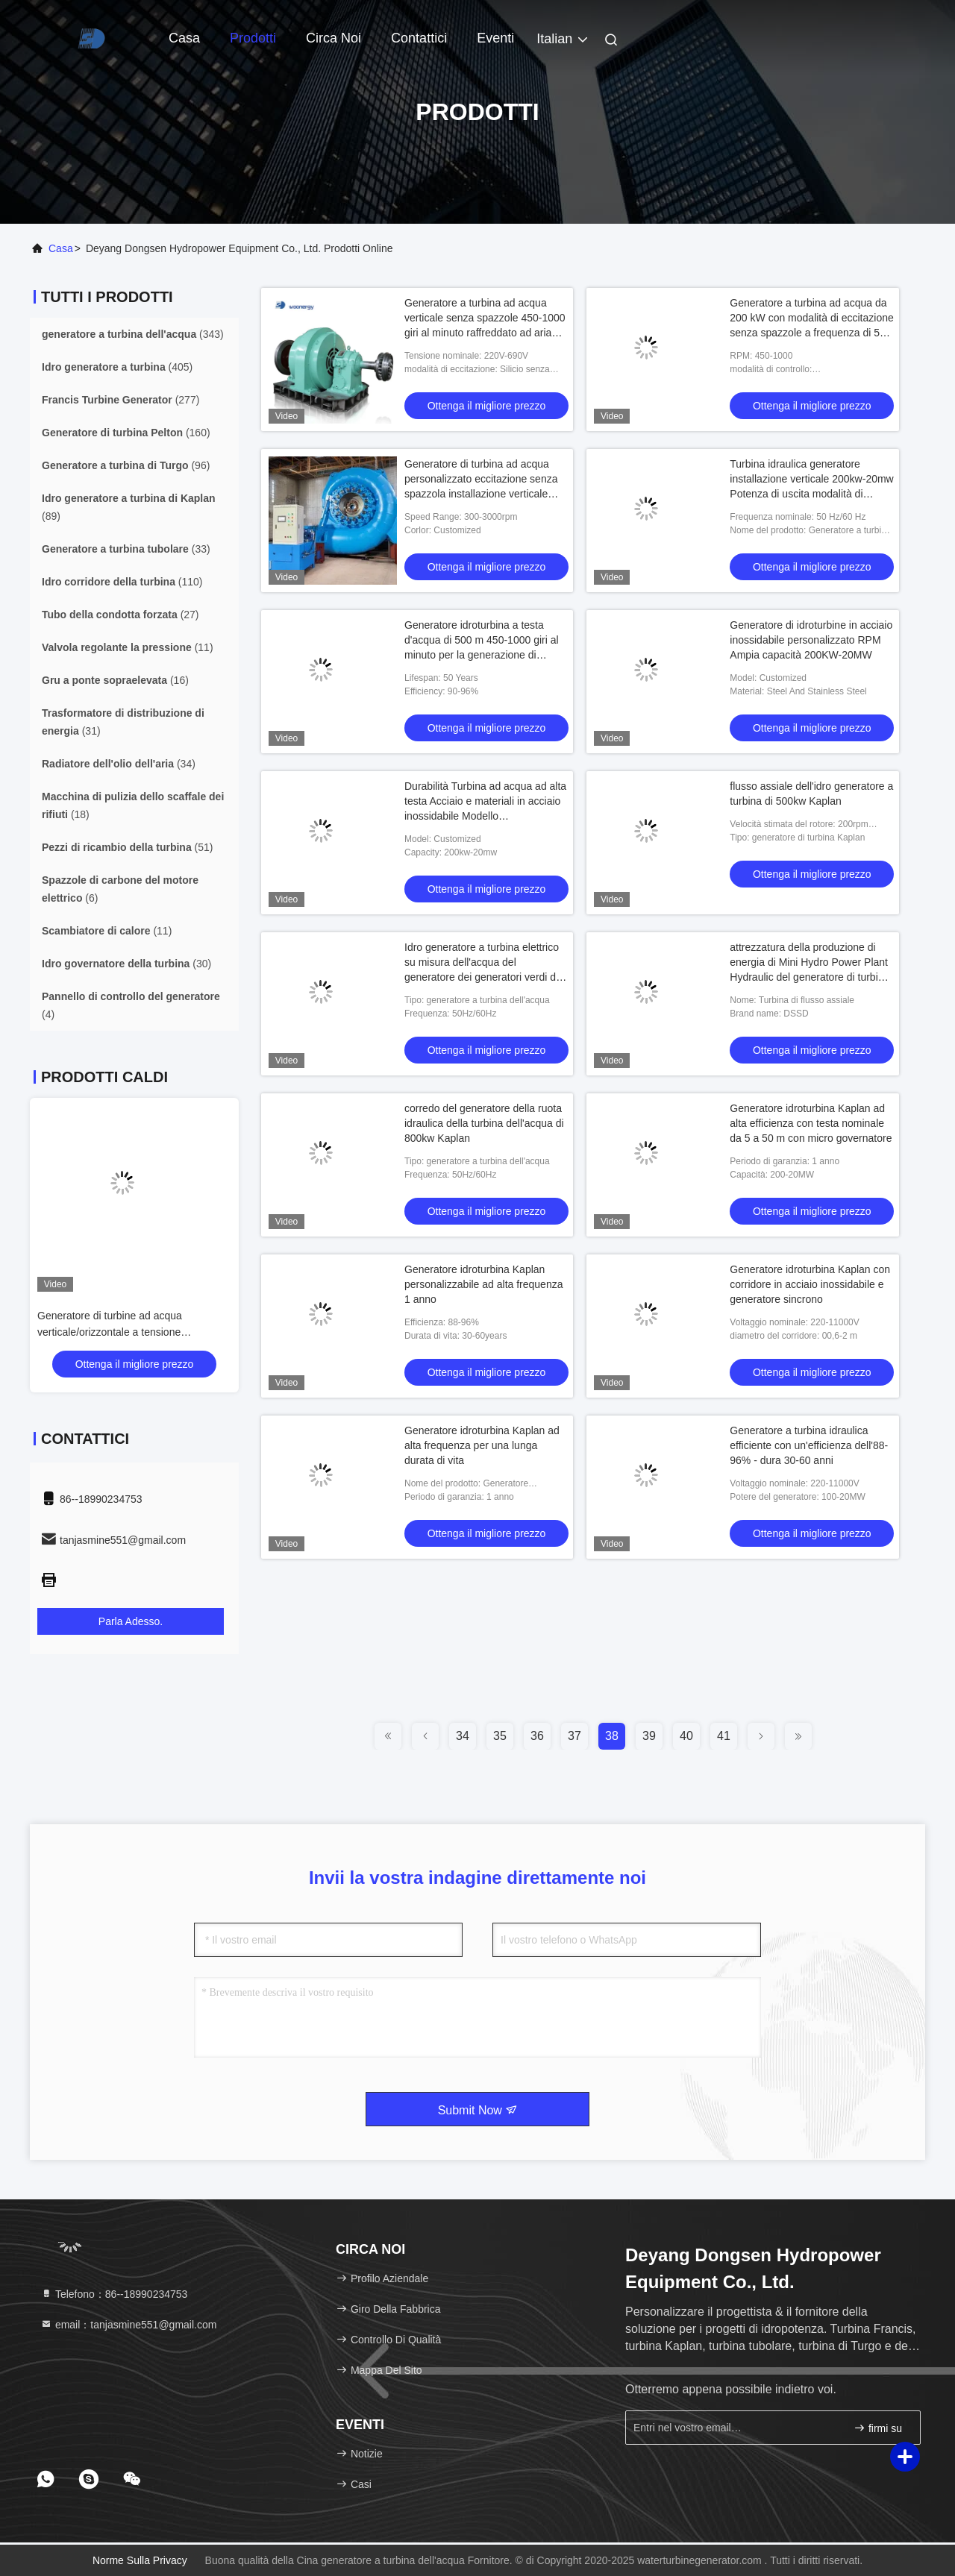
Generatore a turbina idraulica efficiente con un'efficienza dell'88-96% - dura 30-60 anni (809, 1445)
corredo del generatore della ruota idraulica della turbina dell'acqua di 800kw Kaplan (484, 1123)
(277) (120, 400)
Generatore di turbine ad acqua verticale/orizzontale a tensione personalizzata (162, 1332)
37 (574, 1736)
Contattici (419, 38)
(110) (122, 582)
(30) (126, 964)
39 (649, 1736)
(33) (126, 549)
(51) (127, 847)
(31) (123, 722)
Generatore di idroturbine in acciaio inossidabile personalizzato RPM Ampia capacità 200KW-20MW (811, 640)
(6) (120, 889)
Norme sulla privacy (140, 2560)
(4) (131, 1005)
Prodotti (253, 38)
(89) (129, 507)
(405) (117, 367)
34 (462, 1736)
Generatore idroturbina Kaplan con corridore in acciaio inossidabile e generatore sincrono (810, 1284)
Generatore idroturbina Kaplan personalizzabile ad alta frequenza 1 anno (483, 1284)
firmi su (878, 2428)
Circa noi (333, 38)
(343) (133, 334)
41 (723, 1736)
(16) (115, 680)
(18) (133, 805)
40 (686, 1736)
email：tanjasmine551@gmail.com (128, 2325)
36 (537, 1736)
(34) (118, 764)
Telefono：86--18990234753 (113, 2294)
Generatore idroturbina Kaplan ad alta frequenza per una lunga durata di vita (482, 1445)
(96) (126, 465)
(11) (127, 647)
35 (500, 1736)
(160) (126, 433)
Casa (184, 38)
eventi (495, 38)
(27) (120, 615)
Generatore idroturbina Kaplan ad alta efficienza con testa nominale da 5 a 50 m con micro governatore (811, 1123)
